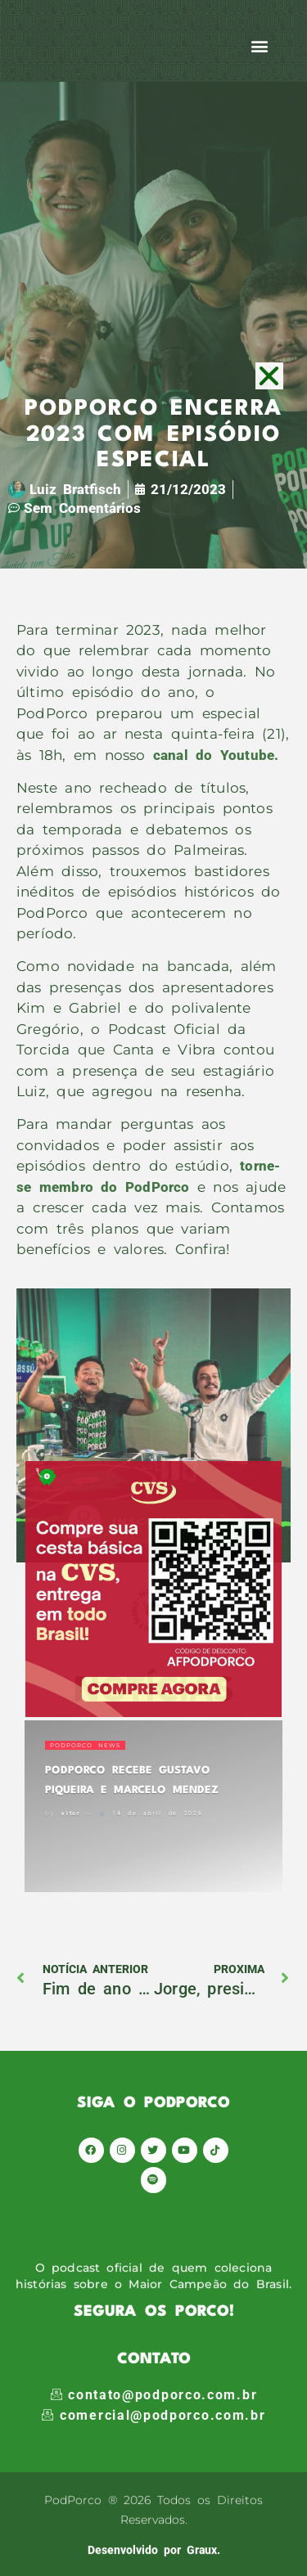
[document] (153, 1288)
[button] (269, 375)
